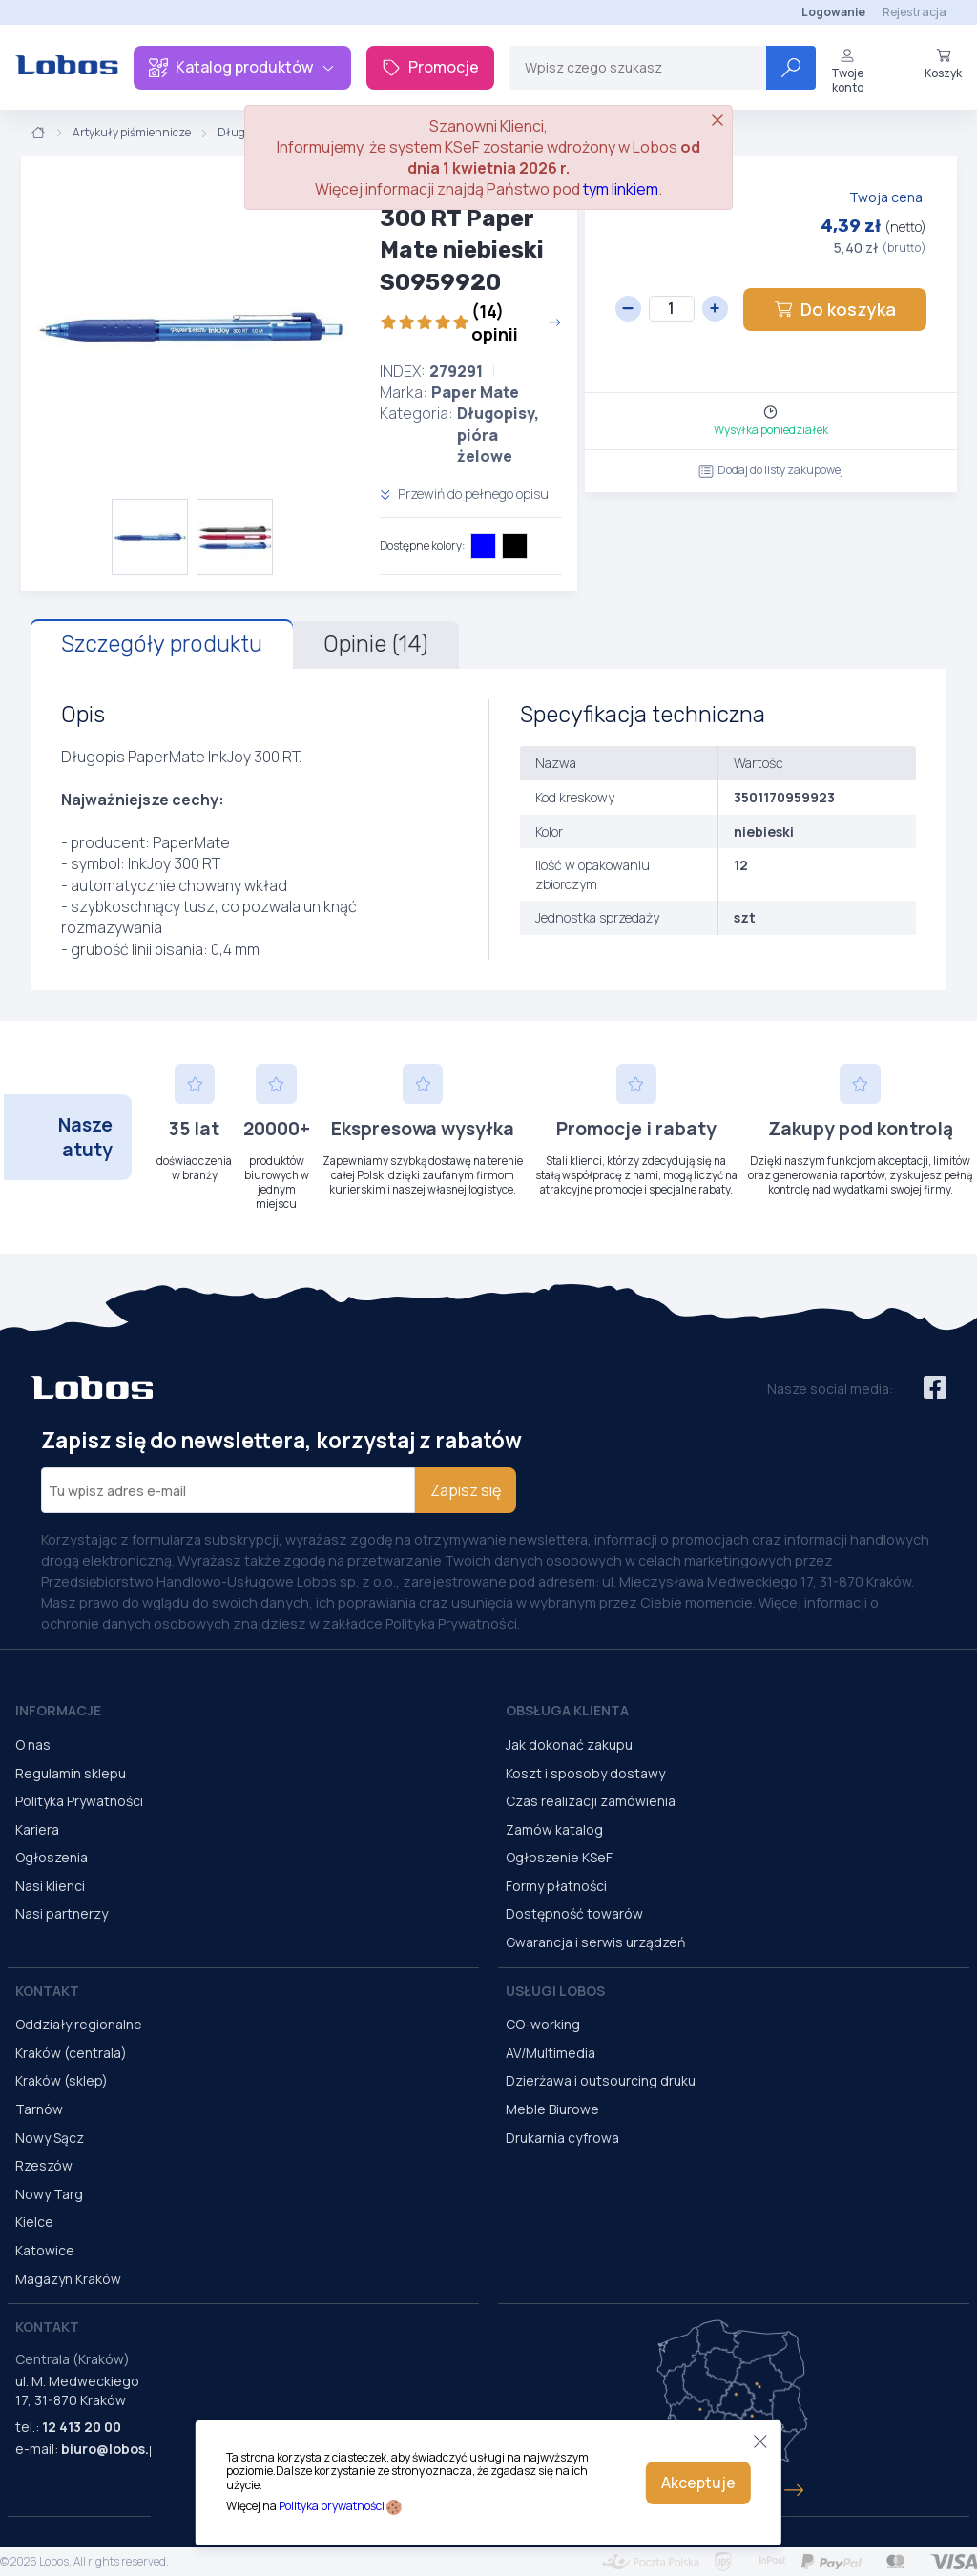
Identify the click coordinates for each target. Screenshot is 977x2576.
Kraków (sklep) (61, 2080)
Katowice (44, 2250)
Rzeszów (44, 2165)
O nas (33, 1744)
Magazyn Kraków (68, 2279)
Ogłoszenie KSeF (559, 1857)
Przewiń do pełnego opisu (464, 494)
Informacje (58, 1710)
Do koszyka (835, 309)
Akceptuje (698, 2482)
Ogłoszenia (51, 1857)
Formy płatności (556, 1886)
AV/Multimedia (550, 2053)
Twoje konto (847, 71)
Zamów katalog (554, 1829)
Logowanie (833, 12)
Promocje (430, 66)
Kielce (34, 2221)
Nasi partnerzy (61, 1913)
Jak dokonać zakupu (569, 1744)
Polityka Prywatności (79, 1801)
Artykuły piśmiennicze (132, 132)
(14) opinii (471, 322)
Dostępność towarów (574, 1913)
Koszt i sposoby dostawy (585, 1773)
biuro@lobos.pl (111, 2449)
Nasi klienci (50, 1886)
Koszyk (943, 64)
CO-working (543, 2024)
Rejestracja (914, 12)
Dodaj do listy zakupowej (770, 470)
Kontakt (47, 1991)
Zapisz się (465, 1490)
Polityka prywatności (332, 2506)
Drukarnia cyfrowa (562, 2138)
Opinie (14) (375, 644)
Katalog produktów (242, 66)
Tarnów (39, 2109)
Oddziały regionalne (78, 2024)
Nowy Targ (49, 2194)
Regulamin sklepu (70, 1773)
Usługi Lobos (555, 1991)
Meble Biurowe (552, 2109)
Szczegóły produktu (161, 644)
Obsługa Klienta (567, 1710)
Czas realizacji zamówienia (591, 1801)
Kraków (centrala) (71, 2053)
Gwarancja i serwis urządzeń (595, 1942)
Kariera (37, 1829)
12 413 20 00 (81, 2427)
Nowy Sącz (49, 2138)
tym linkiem (620, 188)
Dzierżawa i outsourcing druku (601, 2080)
